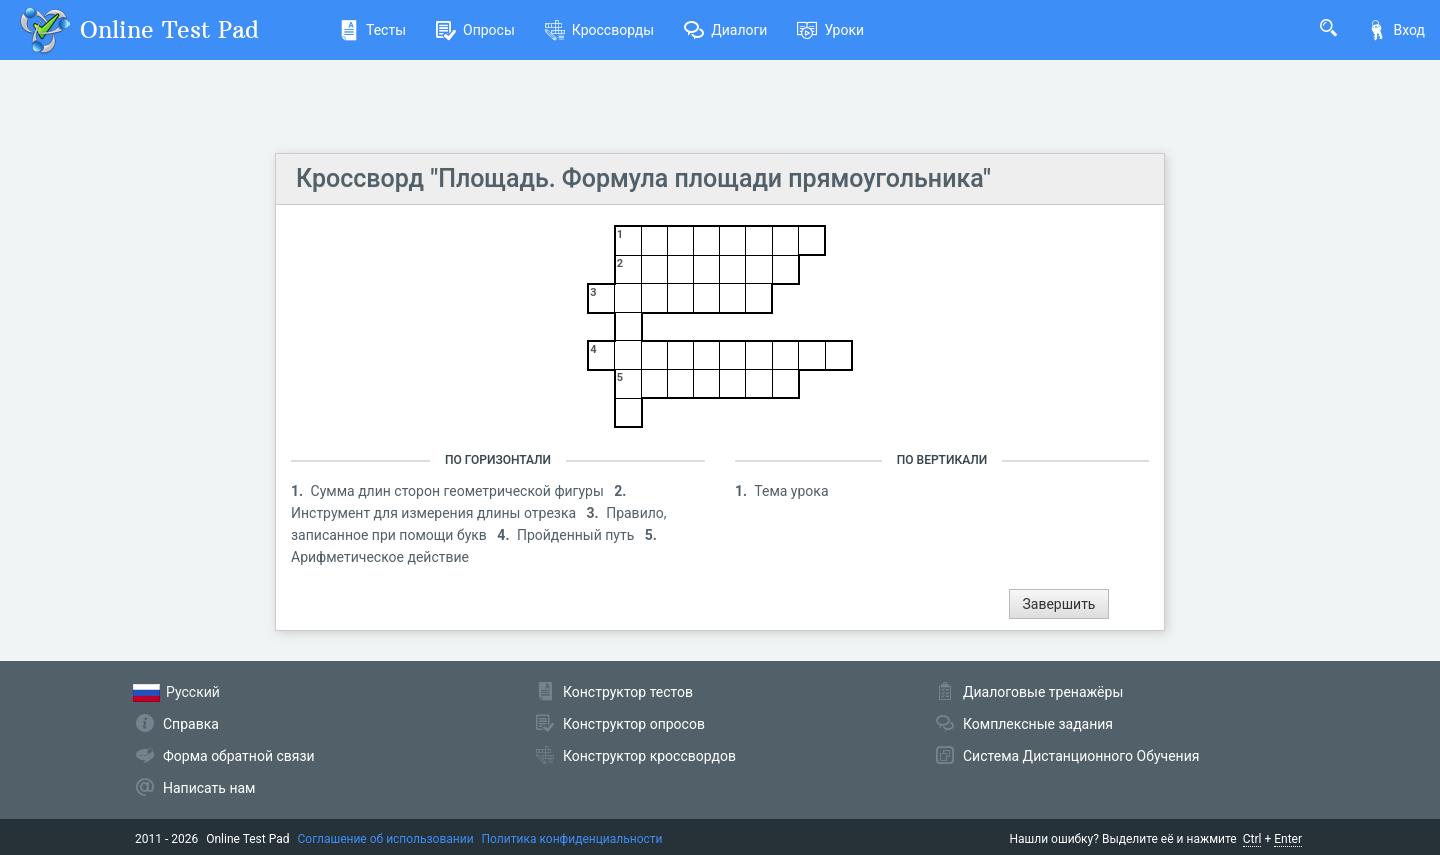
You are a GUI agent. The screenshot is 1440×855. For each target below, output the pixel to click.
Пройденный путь (577, 535)
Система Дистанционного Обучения (1081, 756)
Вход (1396, 30)
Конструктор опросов (634, 724)
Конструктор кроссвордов (649, 756)
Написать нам (209, 788)
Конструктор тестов (628, 692)
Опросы (475, 30)
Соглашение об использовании (386, 839)
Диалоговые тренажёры (1043, 692)
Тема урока (791, 491)
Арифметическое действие (380, 557)
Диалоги (725, 30)
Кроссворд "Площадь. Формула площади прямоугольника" (643, 178)
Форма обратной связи (239, 756)
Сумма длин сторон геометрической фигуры (459, 491)
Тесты (372, 30)
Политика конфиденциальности (572, 839)
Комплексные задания (1038, 724)
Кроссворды (599, 30)
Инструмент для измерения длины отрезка (435, 513)
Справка (191, 724)
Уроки (830, 30)
